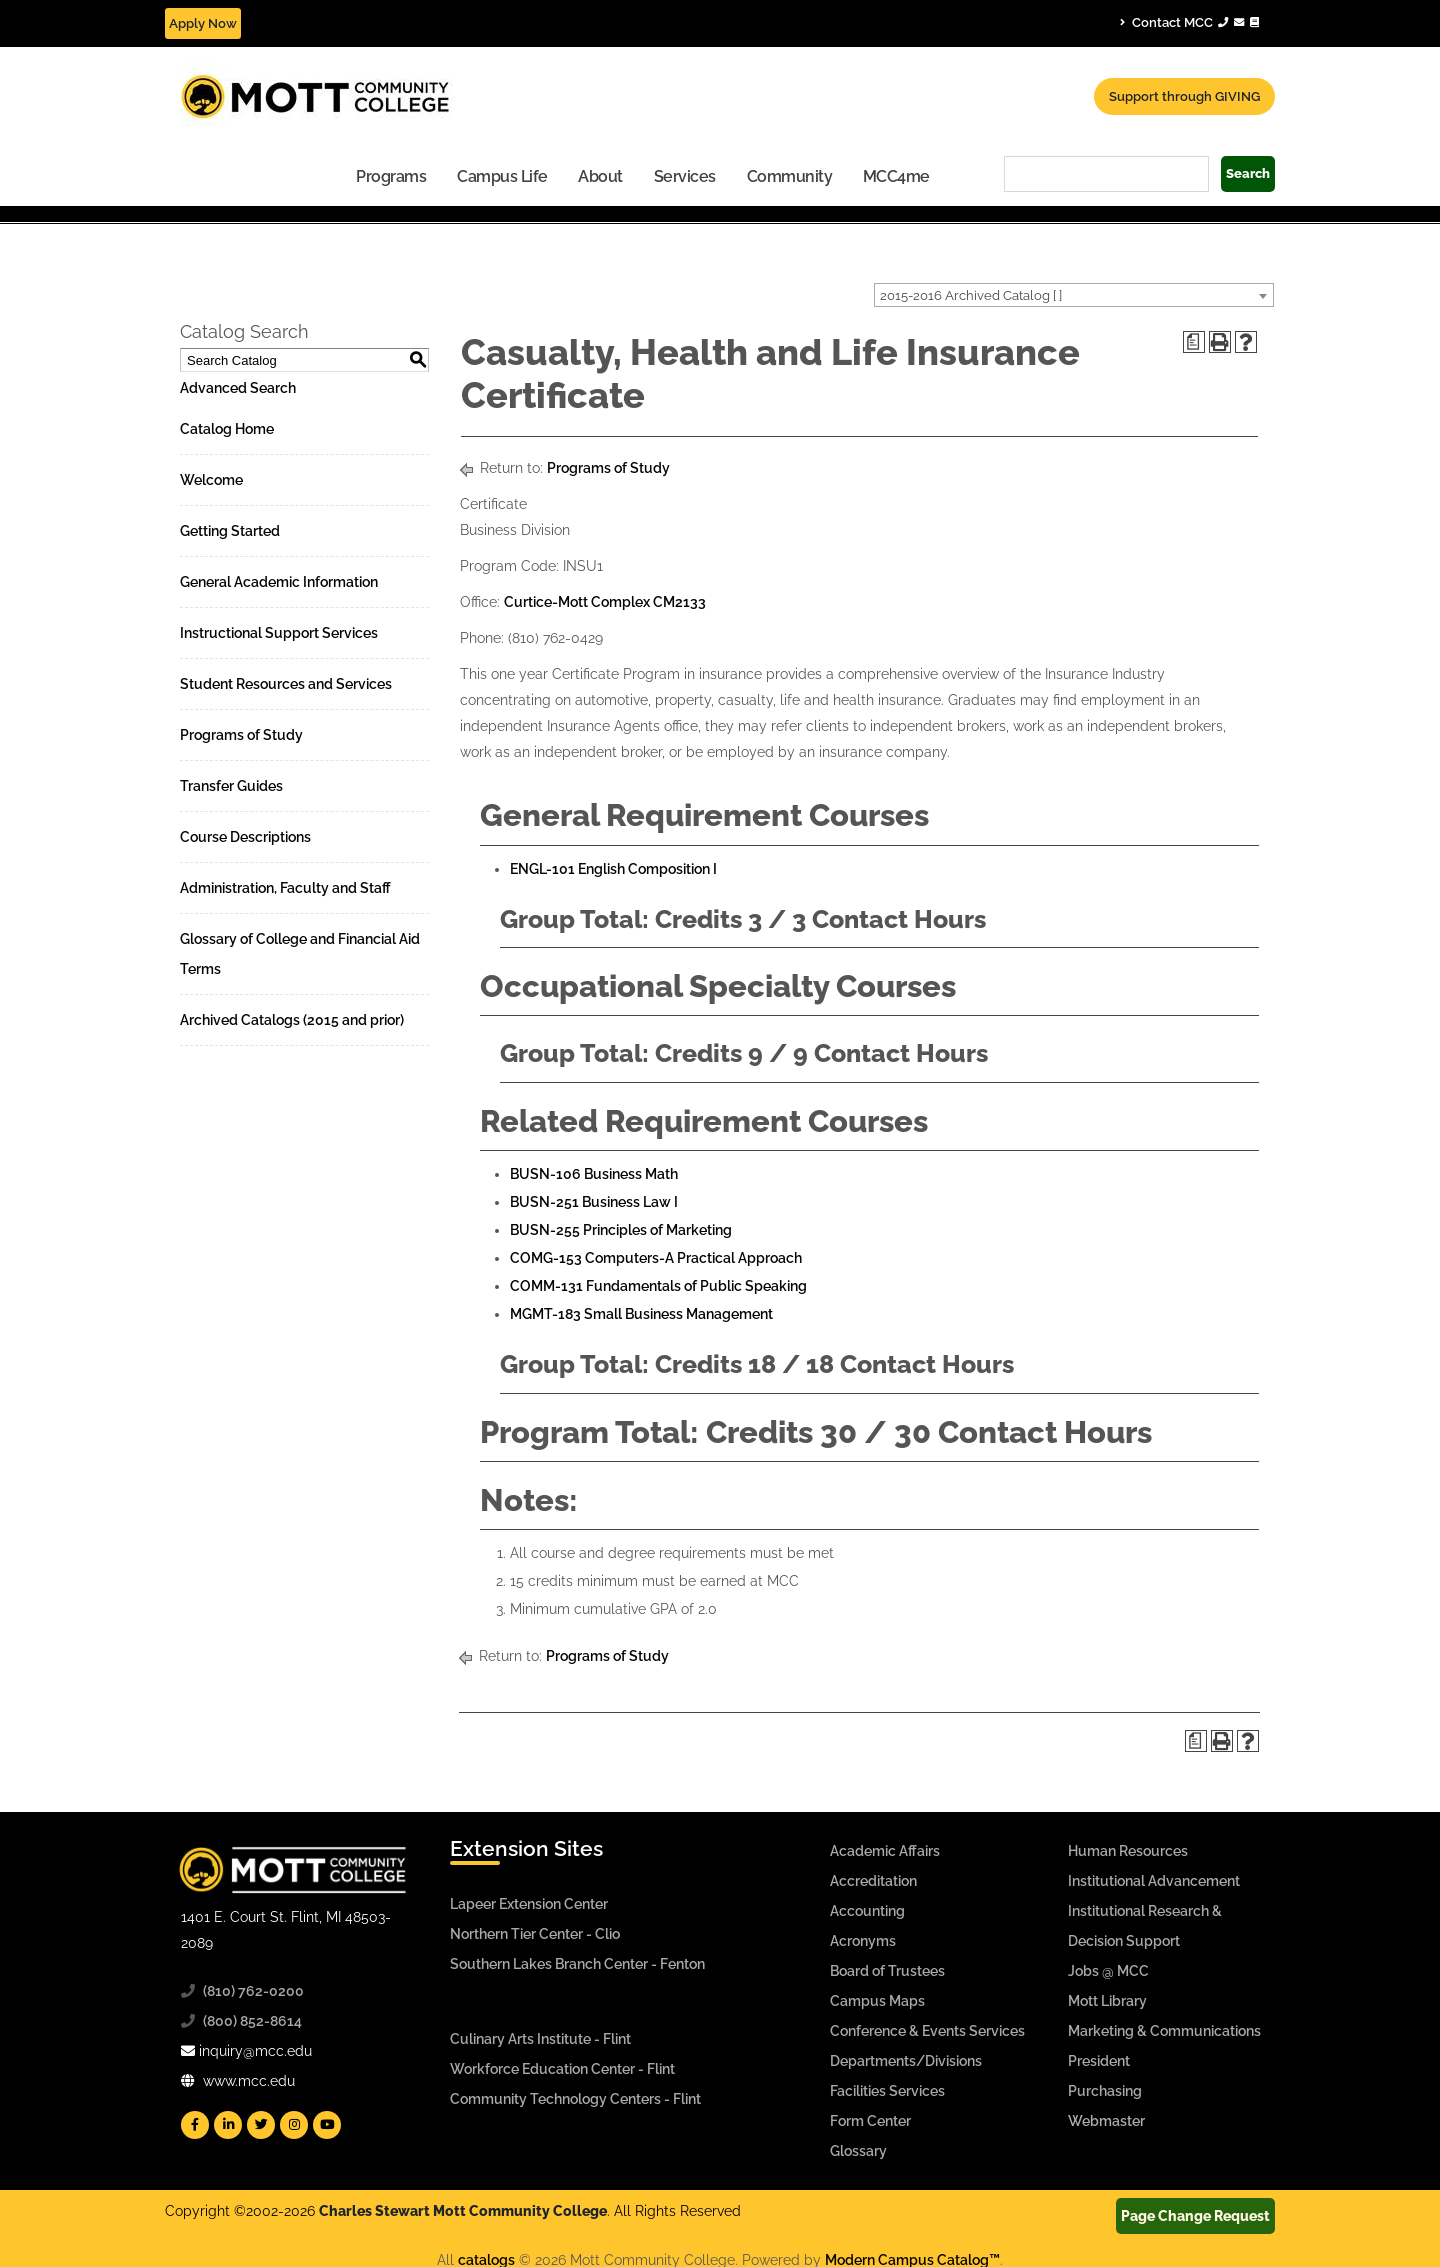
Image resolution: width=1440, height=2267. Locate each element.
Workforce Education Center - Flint (562, 2069)
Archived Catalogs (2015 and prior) (292, 1020)
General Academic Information (279, 582)
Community (790, 176)
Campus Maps (877, 2001)
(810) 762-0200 (253, 1991)
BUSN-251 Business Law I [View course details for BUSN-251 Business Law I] (594, 1202)
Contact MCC (1189, 22)
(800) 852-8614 (252, 2021)
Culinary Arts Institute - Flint (540, 2039)
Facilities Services (887, 2091)
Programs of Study (241, 735)
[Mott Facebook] (195, 2125)
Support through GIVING (1184, 96)
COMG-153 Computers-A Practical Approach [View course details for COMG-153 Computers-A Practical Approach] (656, 1258)
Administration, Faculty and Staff (285, 888)
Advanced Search (238, 388)
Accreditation (873, 1881)
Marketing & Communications (1164, 2031)
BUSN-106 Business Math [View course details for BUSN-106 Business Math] (594, 1174)
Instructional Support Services (279, 633)
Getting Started (230, 531)
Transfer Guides (231, 786)
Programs (391, 176)
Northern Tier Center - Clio (535, 1934)
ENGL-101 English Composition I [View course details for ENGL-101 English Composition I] (613, 869)
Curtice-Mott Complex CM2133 (605, 602)
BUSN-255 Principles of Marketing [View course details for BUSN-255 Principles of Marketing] (621, 1230)
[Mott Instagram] (294, 2125)
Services (685, 176)
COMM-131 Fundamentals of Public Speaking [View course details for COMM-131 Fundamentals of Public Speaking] (658, 1286)
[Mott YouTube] (327, 2125)
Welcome (211, 480)
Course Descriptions (245, 837)
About (600, 176)
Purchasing (1105, 2091)
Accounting (867, 1911)
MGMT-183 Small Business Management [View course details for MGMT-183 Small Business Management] (641, 1314)
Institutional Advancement (1154, 1881)
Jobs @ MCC (1108, 1971)
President (1099, 2061)
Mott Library (1107, 2001)
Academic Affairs (885, 1851)
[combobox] (1074, 295)
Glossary (858, 2151)
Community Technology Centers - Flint (575, 2099)
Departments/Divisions (906, 2061)
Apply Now (203, 23)
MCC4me (896, 176)
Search (1248, 173)
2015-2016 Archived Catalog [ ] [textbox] (971, 295)
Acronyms (863, 1941)
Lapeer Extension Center (529, 1904)
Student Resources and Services (286, 684)
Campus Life (502, 176)
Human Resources (1128, 1851)
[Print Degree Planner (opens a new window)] (1194, 342)
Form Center (870, 2121)
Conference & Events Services (927, 2031)
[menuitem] (391, 175)
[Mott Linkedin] (228, 2125)
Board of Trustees (887, 1971)
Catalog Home (227, 429)
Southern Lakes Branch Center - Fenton (577, 1964)
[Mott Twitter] (261, 2125)
